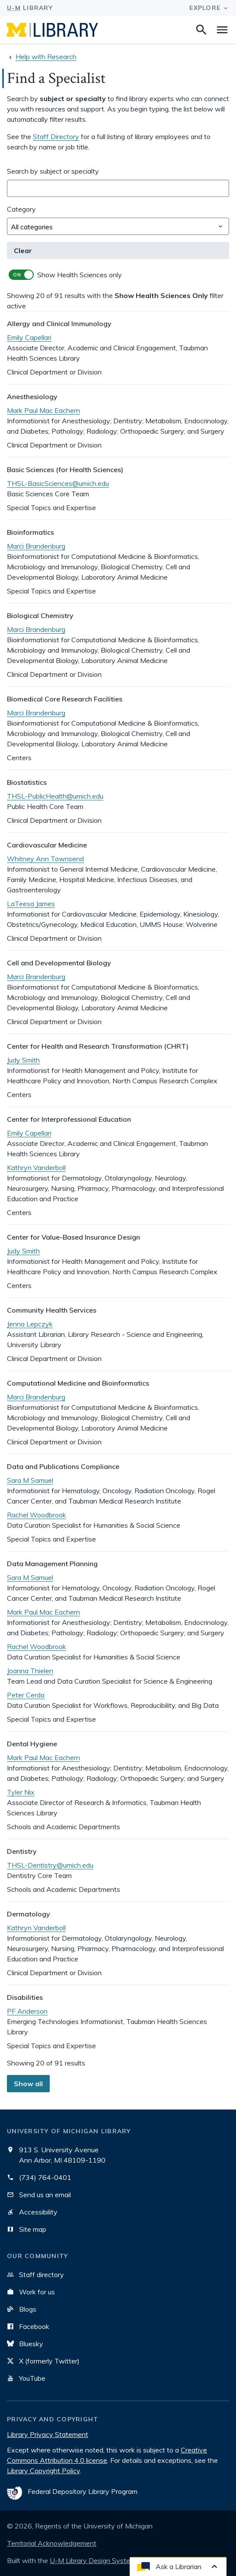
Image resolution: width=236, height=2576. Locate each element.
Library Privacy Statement (47, 2434)
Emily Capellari (29, 337)
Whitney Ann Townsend (45, 858)
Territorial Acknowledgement (51, 2543)
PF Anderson (27, 2011)
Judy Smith (23, 1060)
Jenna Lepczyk (30, 1324)
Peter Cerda (26, 1695)
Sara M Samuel (30, 1480)
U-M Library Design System (93, 2560)
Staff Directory (56, 136)
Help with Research (46, 56)
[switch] (118, 274)
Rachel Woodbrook (36, 1514)
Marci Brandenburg (36, 546)
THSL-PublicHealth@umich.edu (55, 796)
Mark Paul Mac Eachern (43, 410)
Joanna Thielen (30, 1670)
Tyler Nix (21, 1792)
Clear (23, 250)
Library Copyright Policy (43, 2470)
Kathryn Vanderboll (36, 1167)
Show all (28, 2083)
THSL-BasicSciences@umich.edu (58, 483)
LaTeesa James (31, 903)
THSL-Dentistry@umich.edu (50, 1865)
